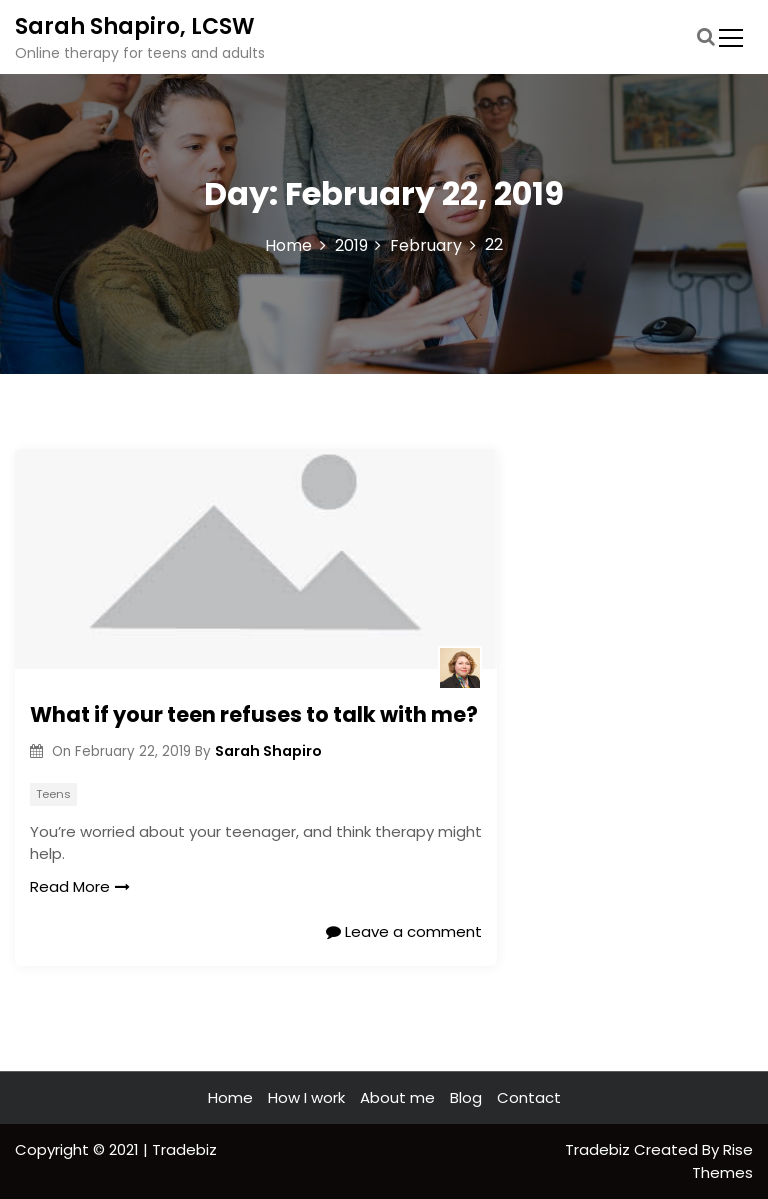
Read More (80, 886)
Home (230, 1097)
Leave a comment (404, 931)
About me (397, 1097)
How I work (306, 1097)
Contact (529, 1097)
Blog (466, 1097)
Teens (53, 794)
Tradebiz (599, 1149)
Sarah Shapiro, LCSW (135, 26)
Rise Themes (722, 1161)
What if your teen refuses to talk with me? (254, 714)
